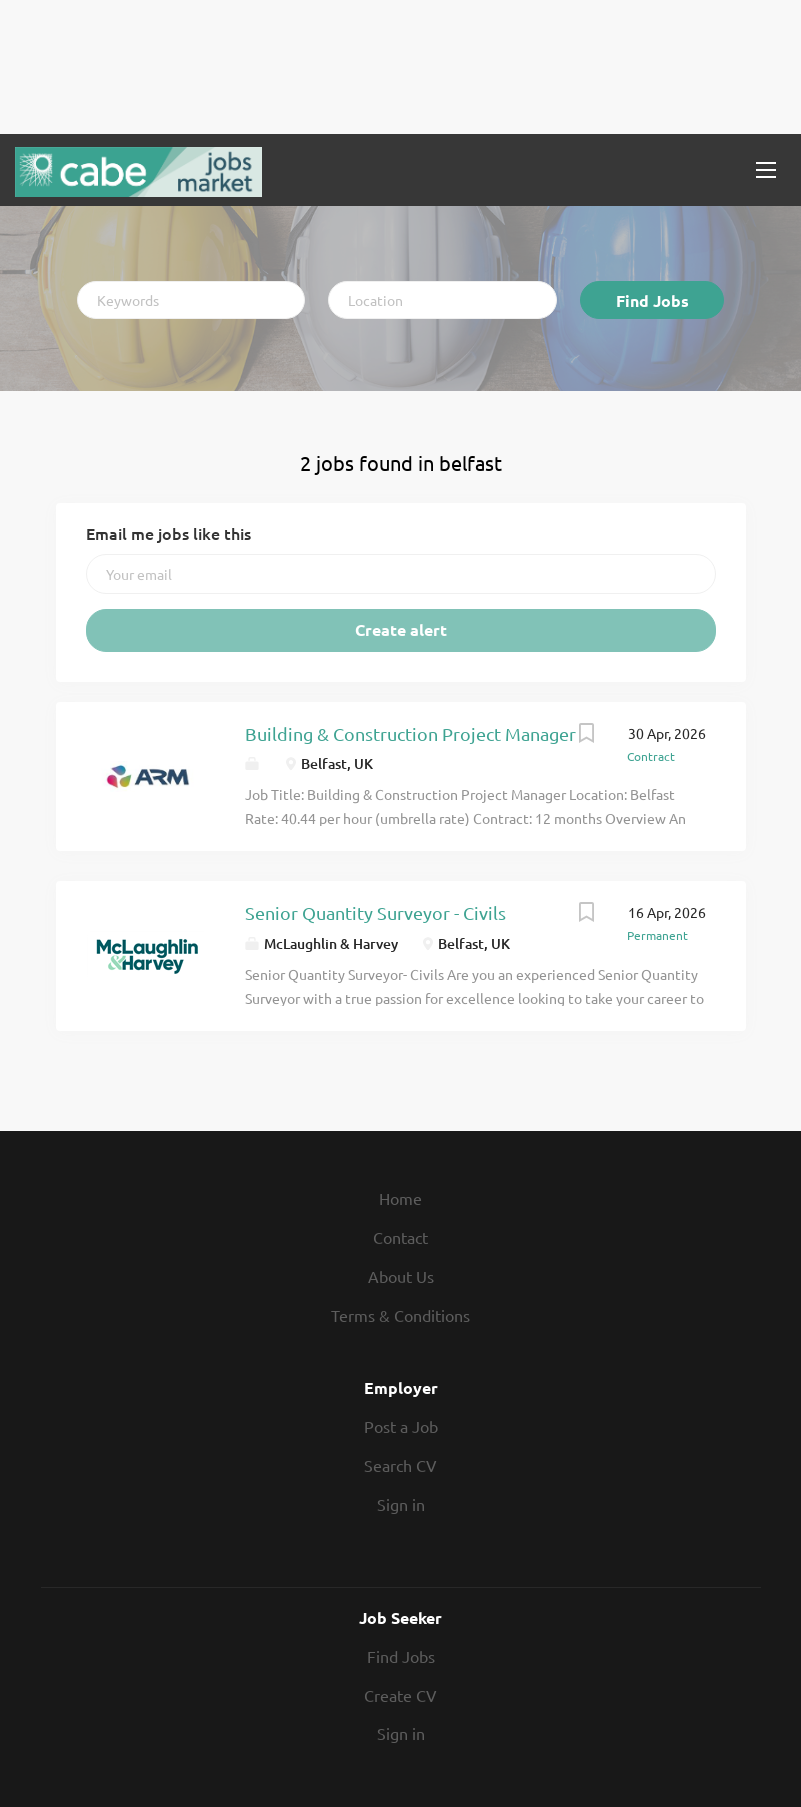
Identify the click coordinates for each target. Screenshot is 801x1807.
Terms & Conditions (400, 1315)
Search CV (400, 1465)
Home (400, 1198)
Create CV (400, 1695)
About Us (401, 1276)
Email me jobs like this (168, 533)
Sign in (401, 1504)
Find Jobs (652, 300)
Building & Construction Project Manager (410, 733)
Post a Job (401, 1426)
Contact (400, 1237)
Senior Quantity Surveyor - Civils (375, 912)
